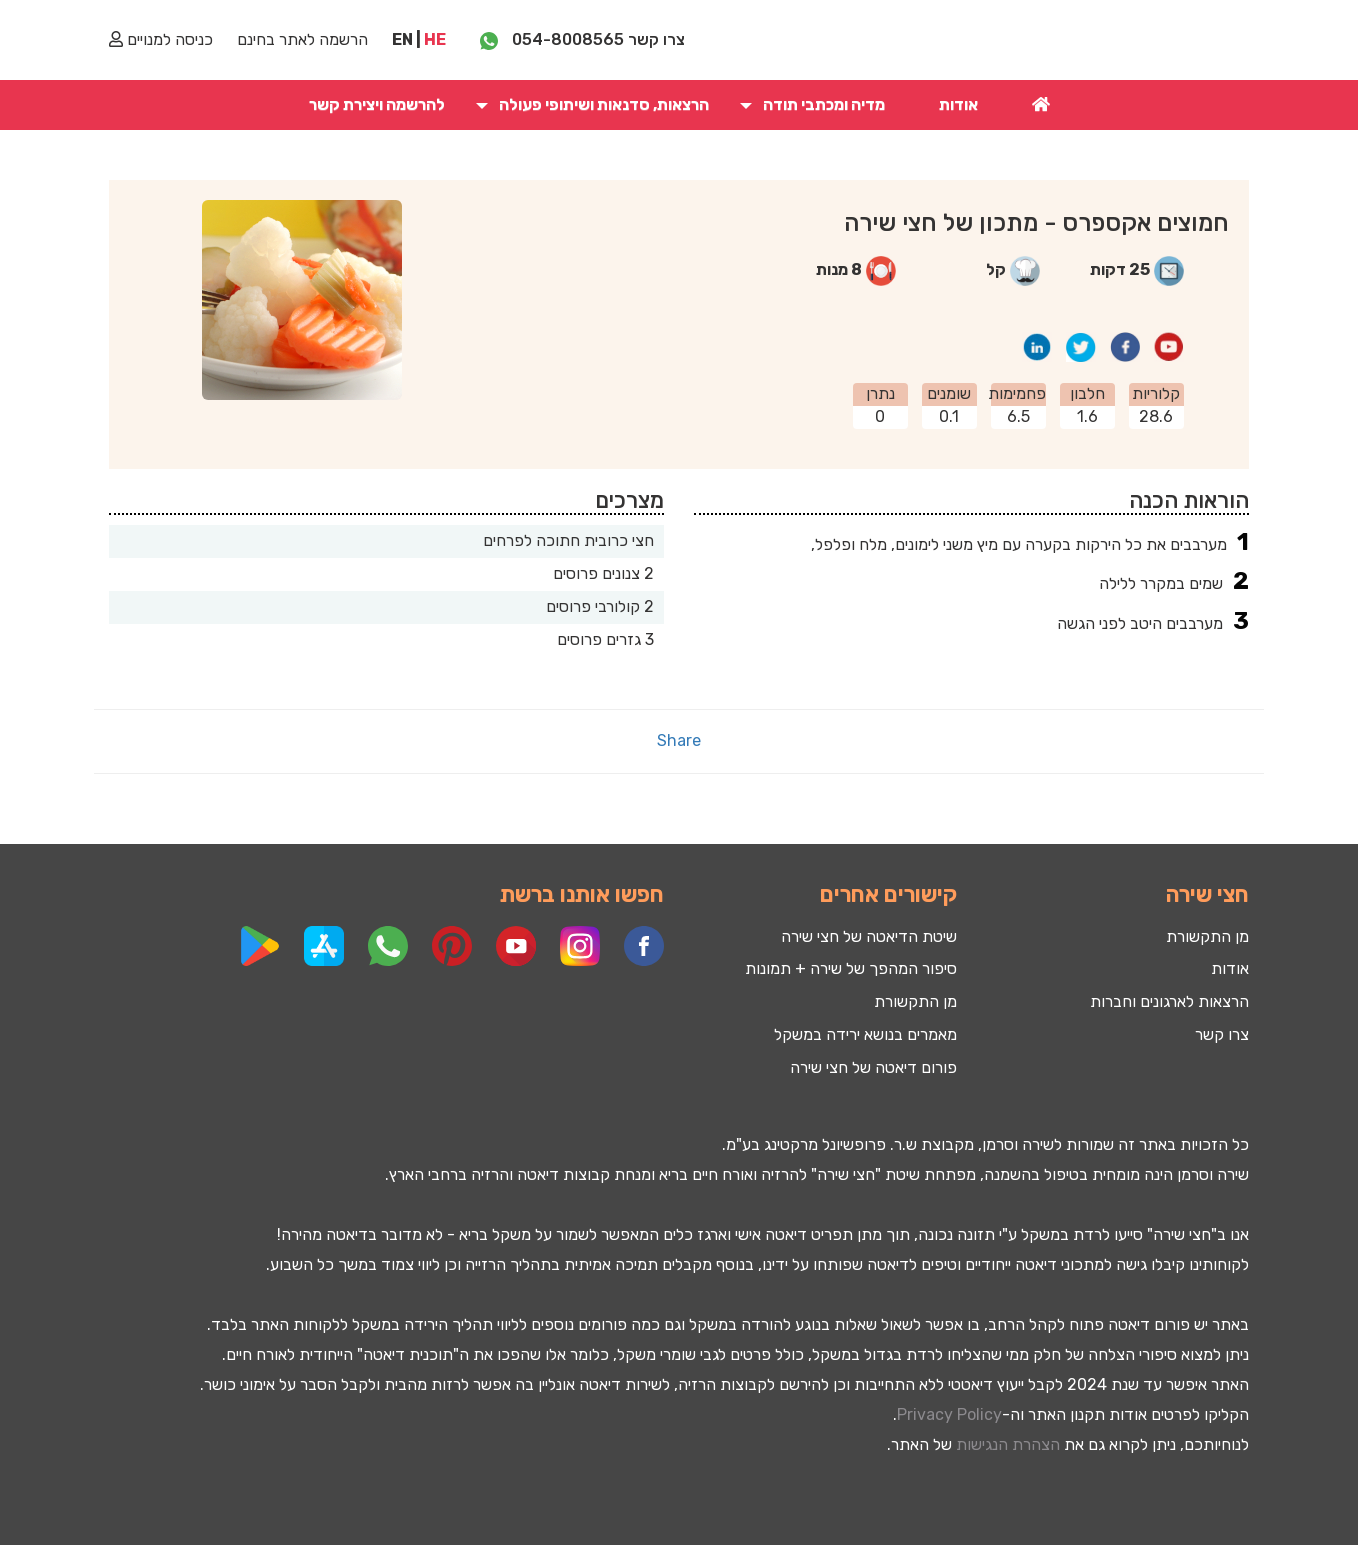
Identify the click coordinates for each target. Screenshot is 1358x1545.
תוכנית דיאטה (408, 1354)
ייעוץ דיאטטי (986, 1384)
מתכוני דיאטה (1059, 1264)
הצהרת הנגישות (1008, 1444)
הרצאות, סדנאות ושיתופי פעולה (604, 104)
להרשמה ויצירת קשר (377, 104)
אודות (958, 104)
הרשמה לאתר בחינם (302, 39)
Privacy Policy (949, 1414)
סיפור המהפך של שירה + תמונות (851, 968)
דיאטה (538, 1174)
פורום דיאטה (1149, 1324)
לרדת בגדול (903, 1354)
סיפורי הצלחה (1132, 1354)
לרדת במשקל (1065, 1234)
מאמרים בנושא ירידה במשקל (865, 1034)
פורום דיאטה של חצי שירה (873, 1067)
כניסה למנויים (161, 39)
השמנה (1007, 1174)
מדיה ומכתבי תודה (824, 104)
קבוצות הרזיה (722, 1384)
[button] (745, 105)
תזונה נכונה (956, 1234)
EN (402, 39)
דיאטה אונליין (579, 1384)
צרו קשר (1222, 1034)
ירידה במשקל (395, 1324)
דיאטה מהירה (324, 1234)
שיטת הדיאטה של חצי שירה (869, 936)
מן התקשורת (915, 1001)
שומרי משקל (656, 1354)
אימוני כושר (239, 1384)
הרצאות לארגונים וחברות (1169, 1001)
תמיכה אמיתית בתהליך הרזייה (561, 1264)
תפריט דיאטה (809, 1234)
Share (679, 740)
